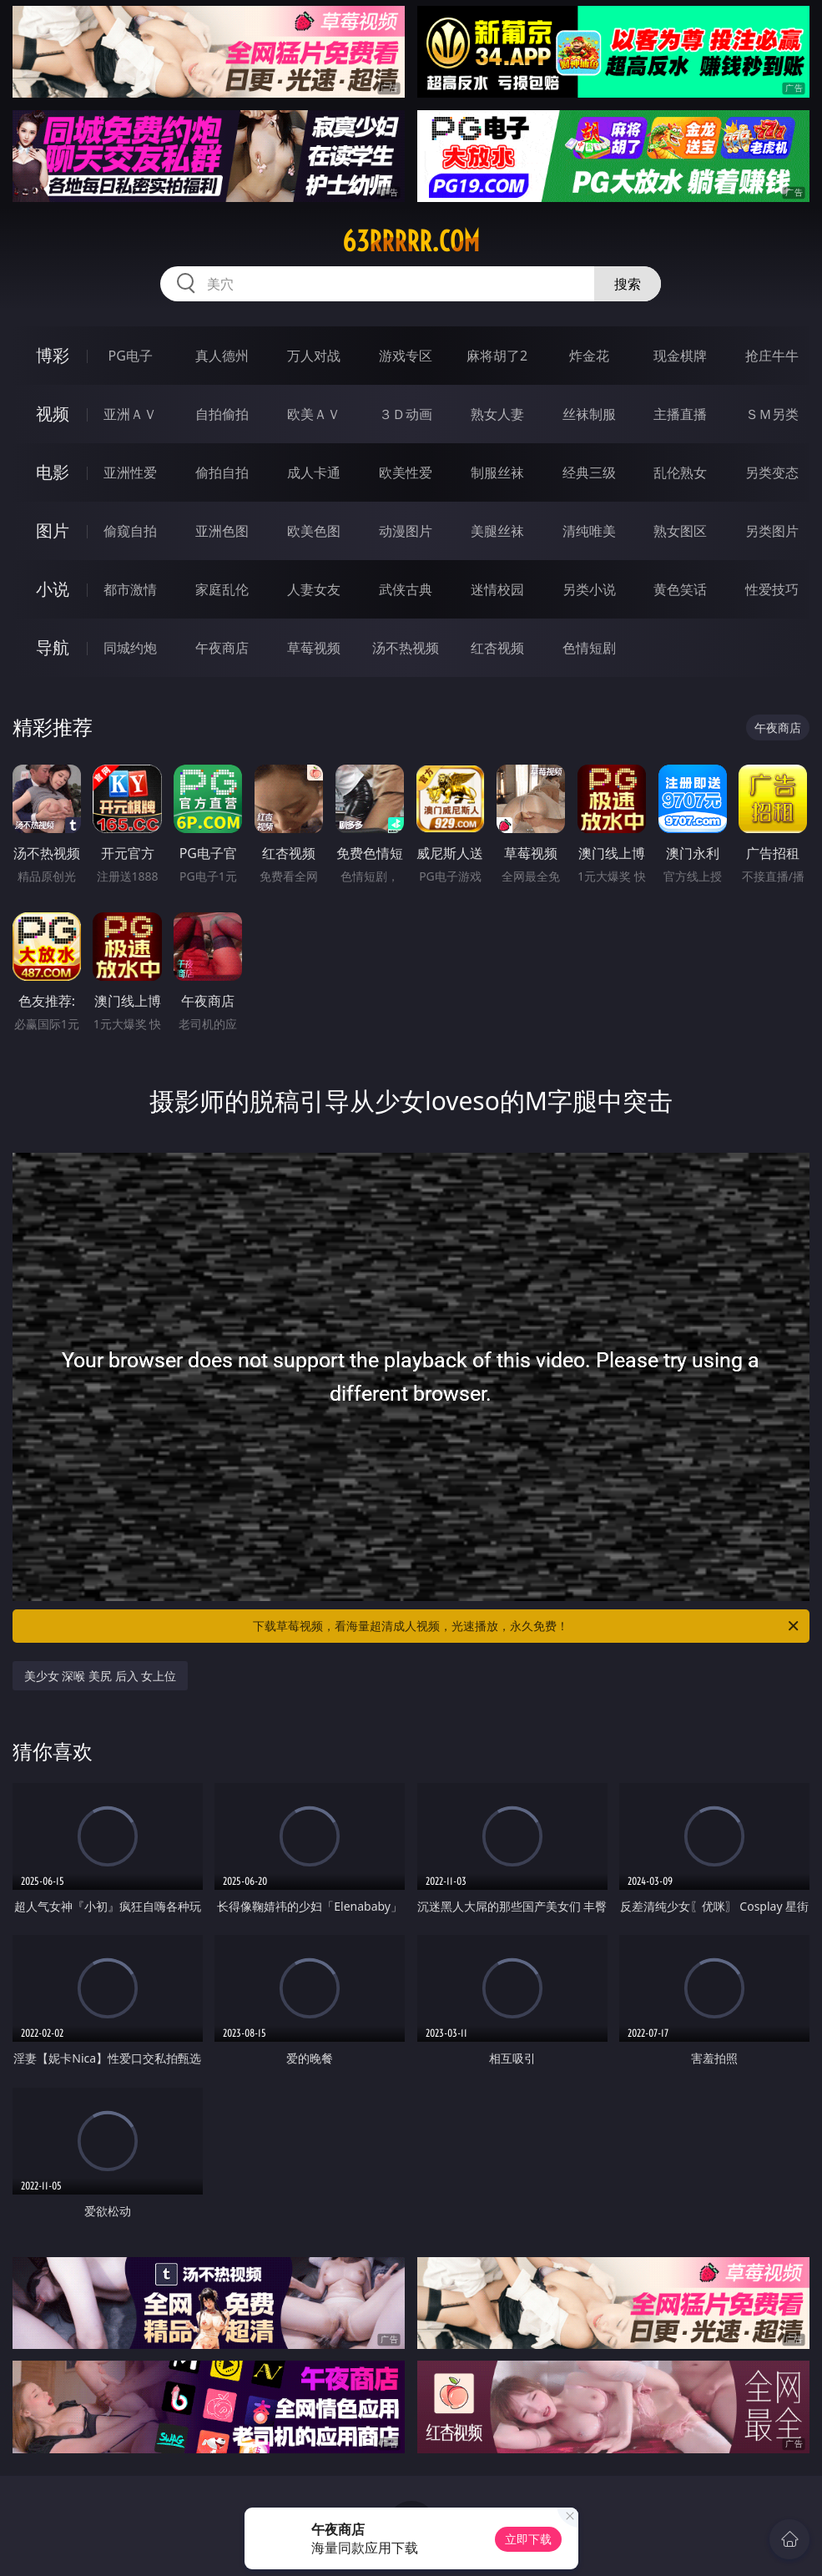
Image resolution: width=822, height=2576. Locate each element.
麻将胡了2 (496, 355)
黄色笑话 (680, 589)
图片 (52, 530)
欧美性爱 (405, 472)
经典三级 (589, 472)
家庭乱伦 (222, 589)
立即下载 (528, 2539)
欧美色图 (313, 531)
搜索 (627, 284)
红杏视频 (497, 648)
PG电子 (130, 355)
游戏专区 (405, 355)
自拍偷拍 (222, 414)
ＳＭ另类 (772, 414)
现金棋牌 (680, 355)
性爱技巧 (772, 589)
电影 (52, 472)
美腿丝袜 (497, 531)
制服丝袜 (497, 472)
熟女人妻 (497, 414)
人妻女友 (313, 589)
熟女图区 (680, 531)
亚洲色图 (222, 531)
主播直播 (680, 414)
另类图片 (772, 531)
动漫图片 (405, 531)
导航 (52, 647)
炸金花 (589, 355)
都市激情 (130, 589)
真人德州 (222, 355)
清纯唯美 (589, 531)
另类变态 (772, 472)
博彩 (52, 355)
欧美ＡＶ (313, 414)
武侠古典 (405, 589)
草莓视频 (313, 648)
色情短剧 (589, 648)
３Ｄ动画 (405, 414)
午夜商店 (222, 648)
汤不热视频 (405, 648)
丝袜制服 (589, 414)
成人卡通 (313, 472)
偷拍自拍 (222, 472)
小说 (52, 589)
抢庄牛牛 (772, 355)
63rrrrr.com (411, 241)
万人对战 (313, 355)
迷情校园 (497, 589)
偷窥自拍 (130, 531)
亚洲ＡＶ (130, 414)
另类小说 (589, 589)
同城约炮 (130, 648)
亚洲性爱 (130, 472)
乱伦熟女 (680, 472)
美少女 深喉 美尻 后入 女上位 (100, 1676)
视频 (52, 413)
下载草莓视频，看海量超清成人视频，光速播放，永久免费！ (527, 1626)
